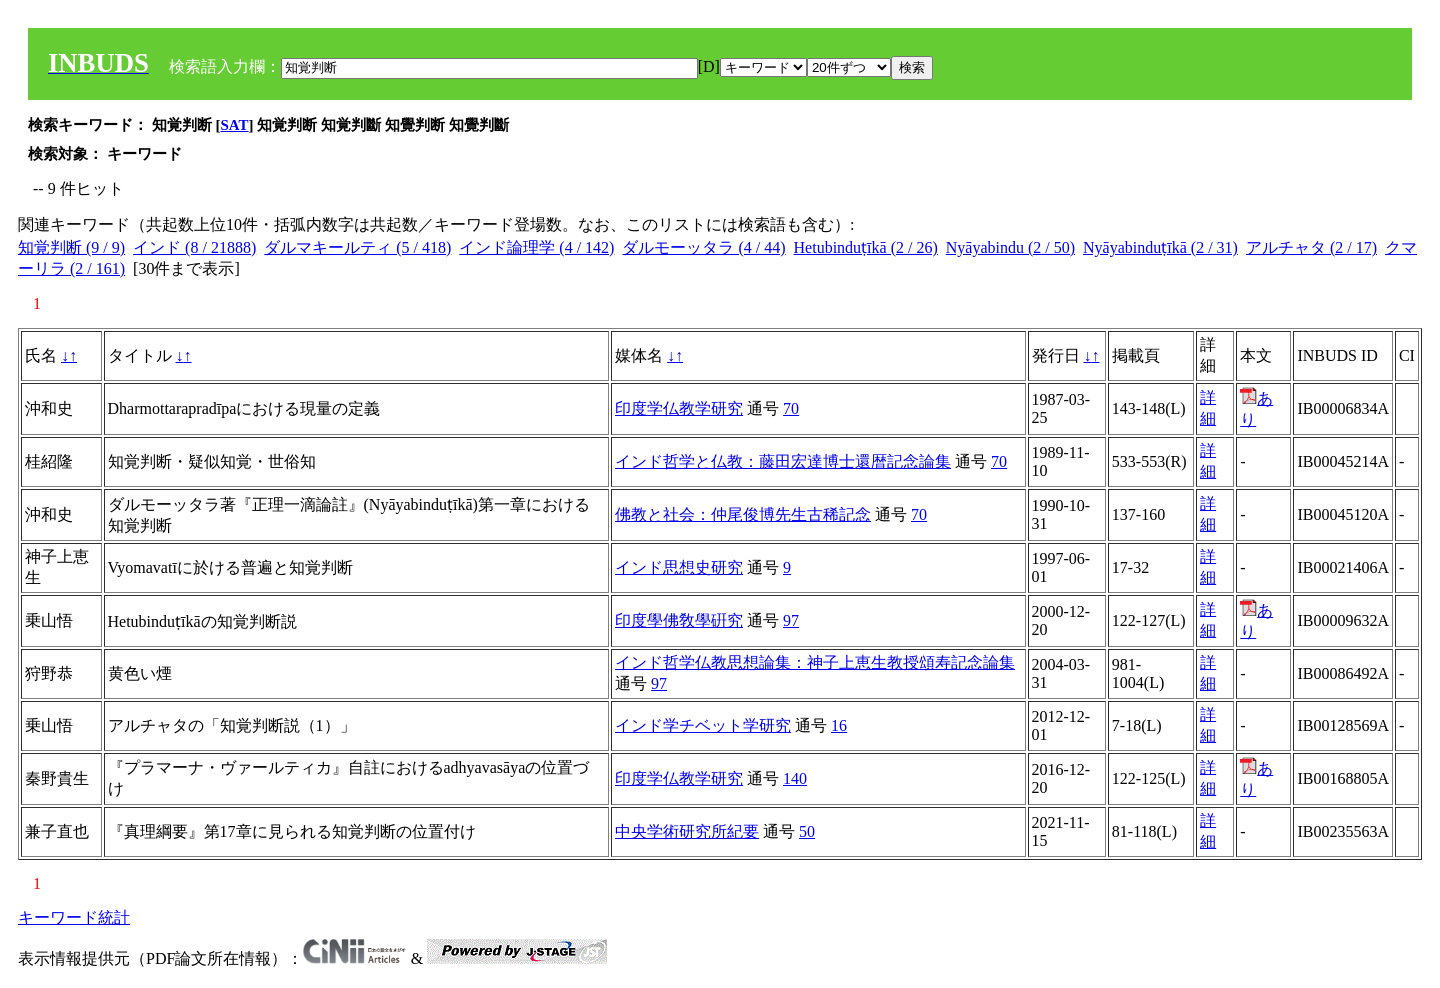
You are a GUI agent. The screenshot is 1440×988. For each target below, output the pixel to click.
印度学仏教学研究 (679, 408)
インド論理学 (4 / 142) (536, 247)
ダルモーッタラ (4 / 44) (703, 247)
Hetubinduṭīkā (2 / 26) (866, 247)
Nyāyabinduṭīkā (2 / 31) (1160, 247)
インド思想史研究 (679, 567)
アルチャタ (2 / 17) (1311, 247)
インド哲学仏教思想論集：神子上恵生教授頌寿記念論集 (815, 662)
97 (791, 620)
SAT (235, 125)
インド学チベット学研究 (703, 725)
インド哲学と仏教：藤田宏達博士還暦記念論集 (783, 461)
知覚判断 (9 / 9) (71, 247)
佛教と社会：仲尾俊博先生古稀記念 (743, 514)
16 (839, 725)
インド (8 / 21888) (194, 247)
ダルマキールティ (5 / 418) (357, 247)
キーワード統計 (74, 917)
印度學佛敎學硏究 (679, 620)
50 (807, 831)
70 (791, 408)
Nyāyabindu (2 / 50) (1010, 247)
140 (795, 778)
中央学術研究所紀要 (687, 831)
